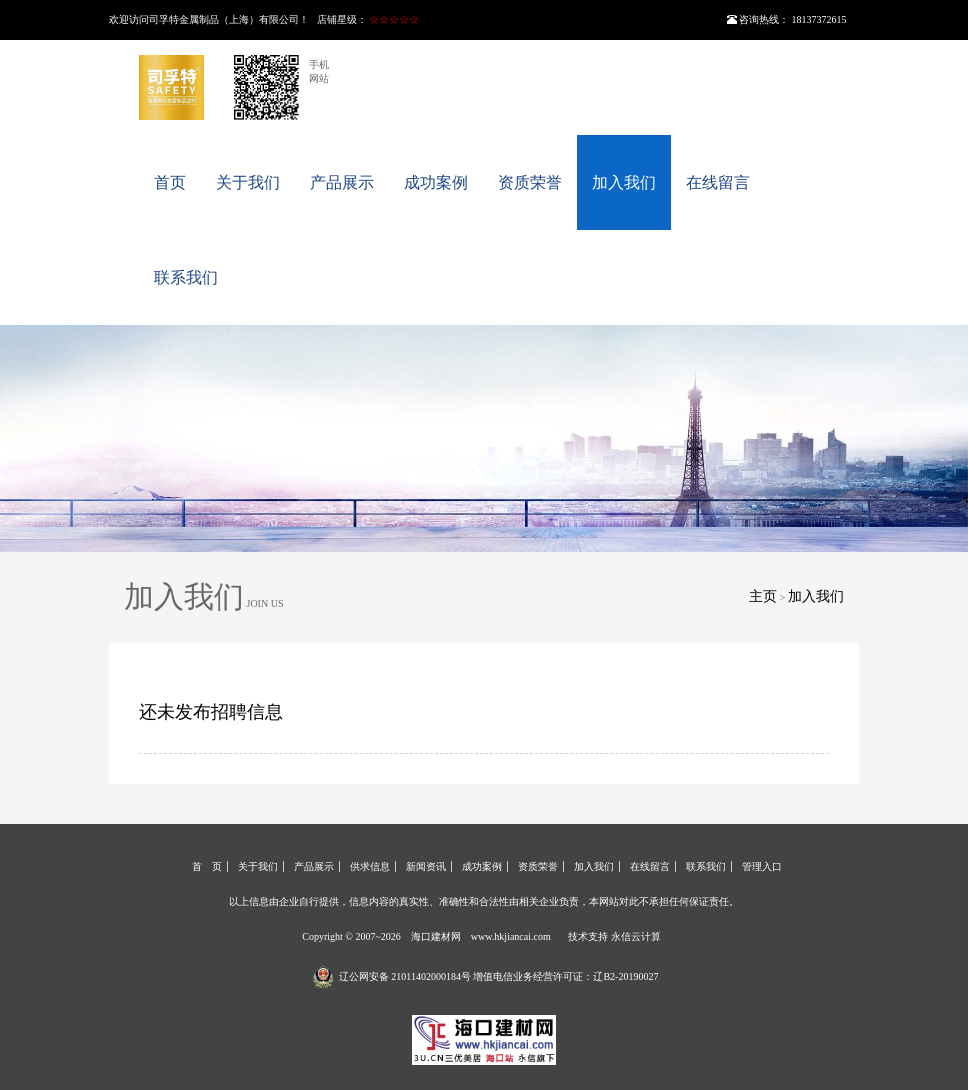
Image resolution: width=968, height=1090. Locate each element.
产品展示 (342, 182)
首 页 (207, 866)
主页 (763, 596)
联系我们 (186, 277)
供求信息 (370, 866)
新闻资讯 (426, 866)
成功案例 (436, 182)
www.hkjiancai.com (511, 936)
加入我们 (624, 182)
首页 (170, 182)
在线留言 (718, 182)
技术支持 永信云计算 (614, 936)
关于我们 (248, 182)
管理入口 (762, 866)
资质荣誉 (530, 182)
